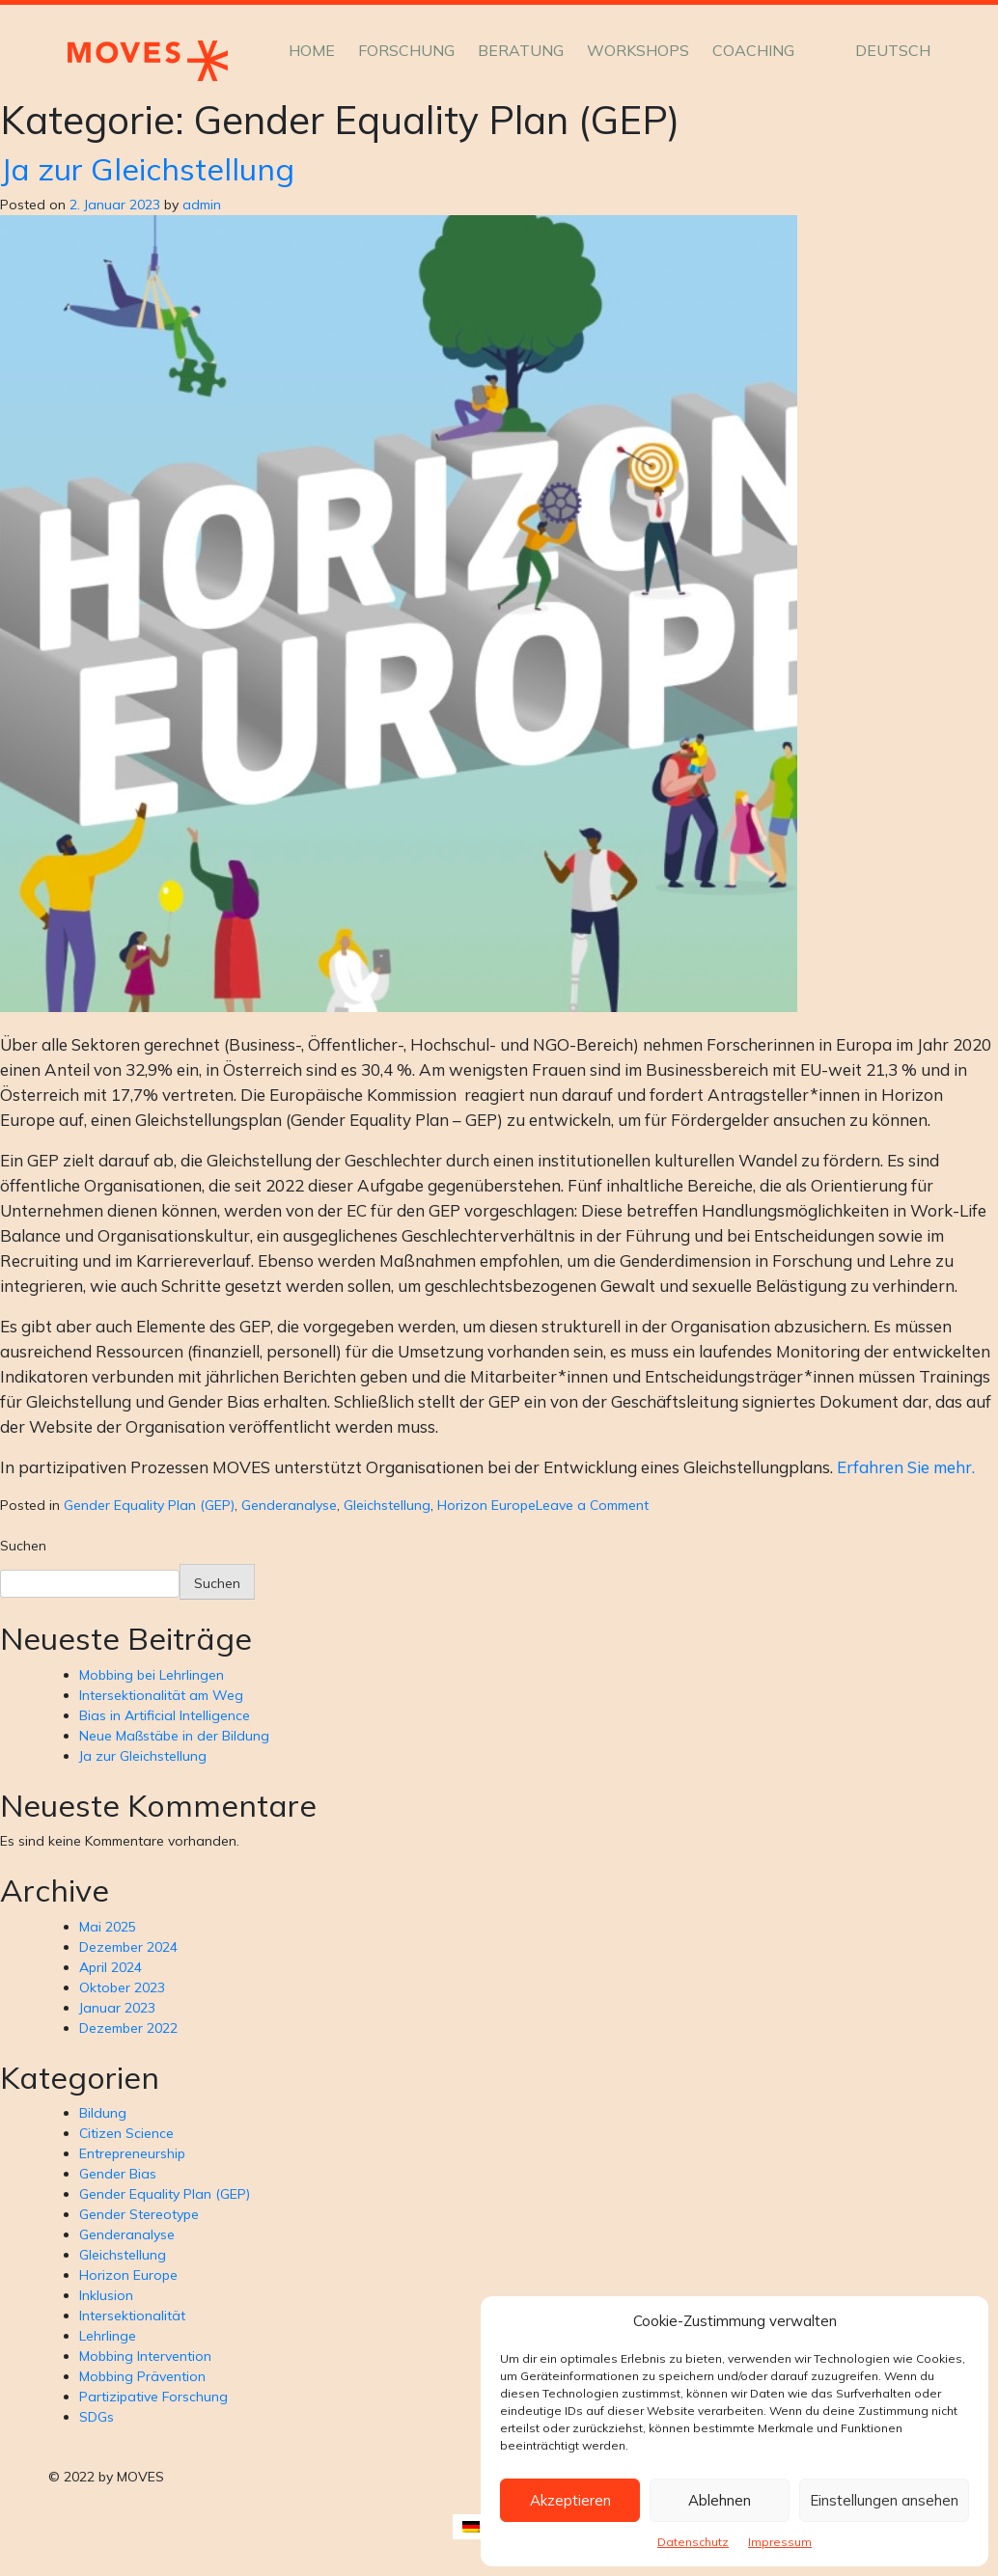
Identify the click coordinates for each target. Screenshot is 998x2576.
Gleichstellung (387, 1505)
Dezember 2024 (128, 1947)
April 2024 (110, 1967)
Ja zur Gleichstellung (147, 169)
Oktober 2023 (122, 1987)
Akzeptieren (570, 2500)
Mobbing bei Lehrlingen (151, 1675)
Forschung (406, 50)
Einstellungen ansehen (884, 2500)
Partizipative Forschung (153, 2396)
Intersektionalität (132, 2315)
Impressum (780, 2542)
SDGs (96, 2416)
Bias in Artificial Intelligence (164, 1715)
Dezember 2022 (128, 2028)
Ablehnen (719, 2500)
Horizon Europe (486, 1505)
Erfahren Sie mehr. (906, 1467)
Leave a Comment (592, 1505)
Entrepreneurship (132, 2153)
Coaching (753, 50)
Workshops (638, 50)
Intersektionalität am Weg (161, 1695)
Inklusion (106, 2295)
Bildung (102, 2113)
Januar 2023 (117, 2007)
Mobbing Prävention (142, 2376)
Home (312, 50)
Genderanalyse (289, 1505)
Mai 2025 (107, 1926)
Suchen (23, 1545)
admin (201, 204)
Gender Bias (117, 2173)
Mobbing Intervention (145, 2356)
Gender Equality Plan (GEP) (149, 1505)
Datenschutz (693, 2542)
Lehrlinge (107, 2335)
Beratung (521, 50)
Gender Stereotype (139, 2214)
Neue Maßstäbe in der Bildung (174, 1735)
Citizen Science (126, 2133)
